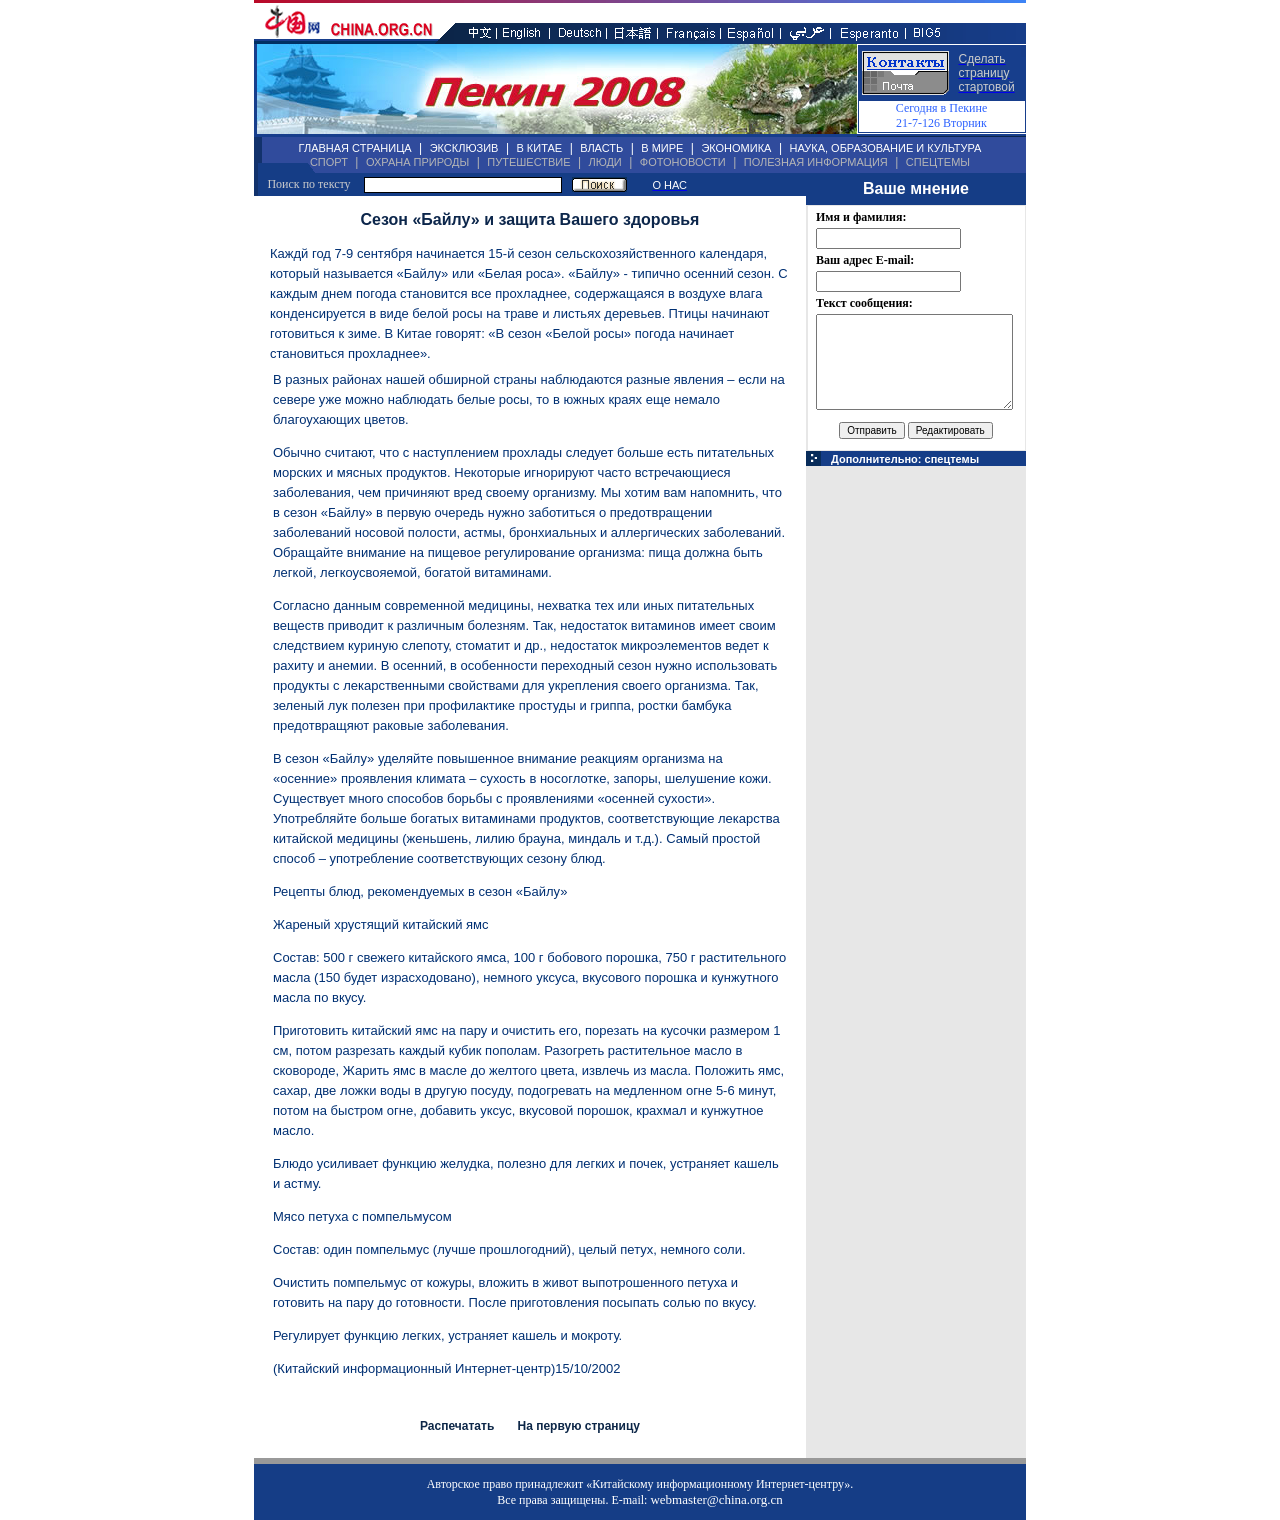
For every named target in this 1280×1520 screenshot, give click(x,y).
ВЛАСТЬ (601, 148)
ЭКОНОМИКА (736, 148)
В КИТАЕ (539, 148)
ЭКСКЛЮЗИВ (464, 148)
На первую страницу (578, 1426)
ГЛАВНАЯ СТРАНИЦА (355, 148)
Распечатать (457, 1426)
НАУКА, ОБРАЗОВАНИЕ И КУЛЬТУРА (885, 148)
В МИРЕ (662, 148)
